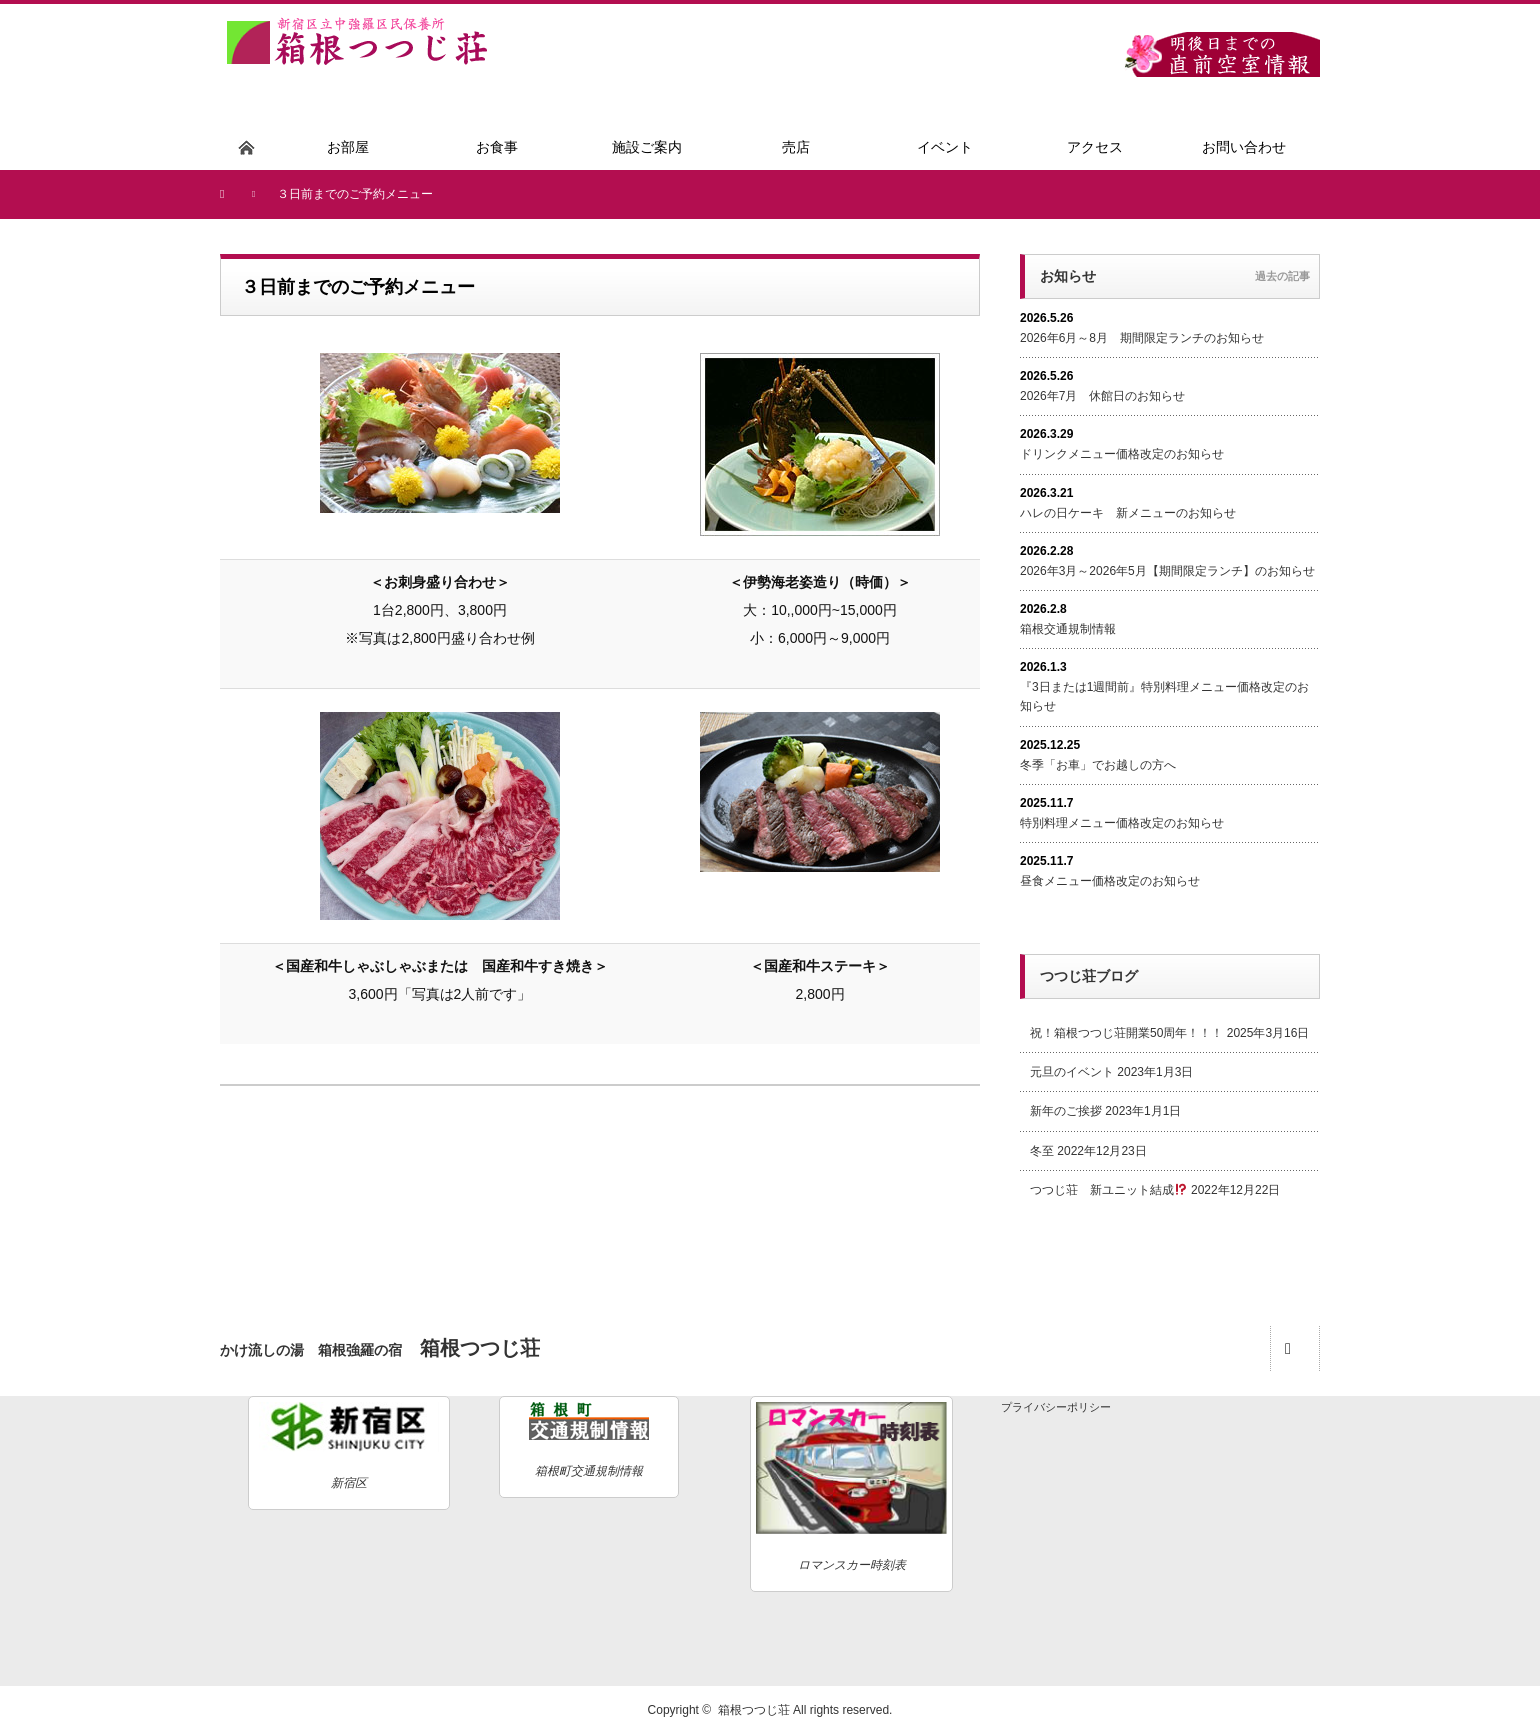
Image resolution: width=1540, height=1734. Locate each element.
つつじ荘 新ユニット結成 (1108, 1190)
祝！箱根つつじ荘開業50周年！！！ (1126, 1033)
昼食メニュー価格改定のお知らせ (1110, 881)
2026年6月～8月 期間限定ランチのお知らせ (1142, 338)
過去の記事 (1282, 276)
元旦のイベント (1072, 1072)
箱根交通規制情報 (1068, 629)
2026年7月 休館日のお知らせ (1102, 396)
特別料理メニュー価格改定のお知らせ (1122, 823)
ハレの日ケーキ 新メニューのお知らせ (1128, 513)
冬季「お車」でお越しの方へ (1098, 765)
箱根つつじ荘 (754, 1710)
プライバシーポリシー (1056, 1407)
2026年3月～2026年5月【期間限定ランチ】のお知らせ (1167, 571)
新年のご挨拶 (1066, 1111)
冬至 (1042, 1151)
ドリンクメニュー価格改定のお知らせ (1122, 454)
